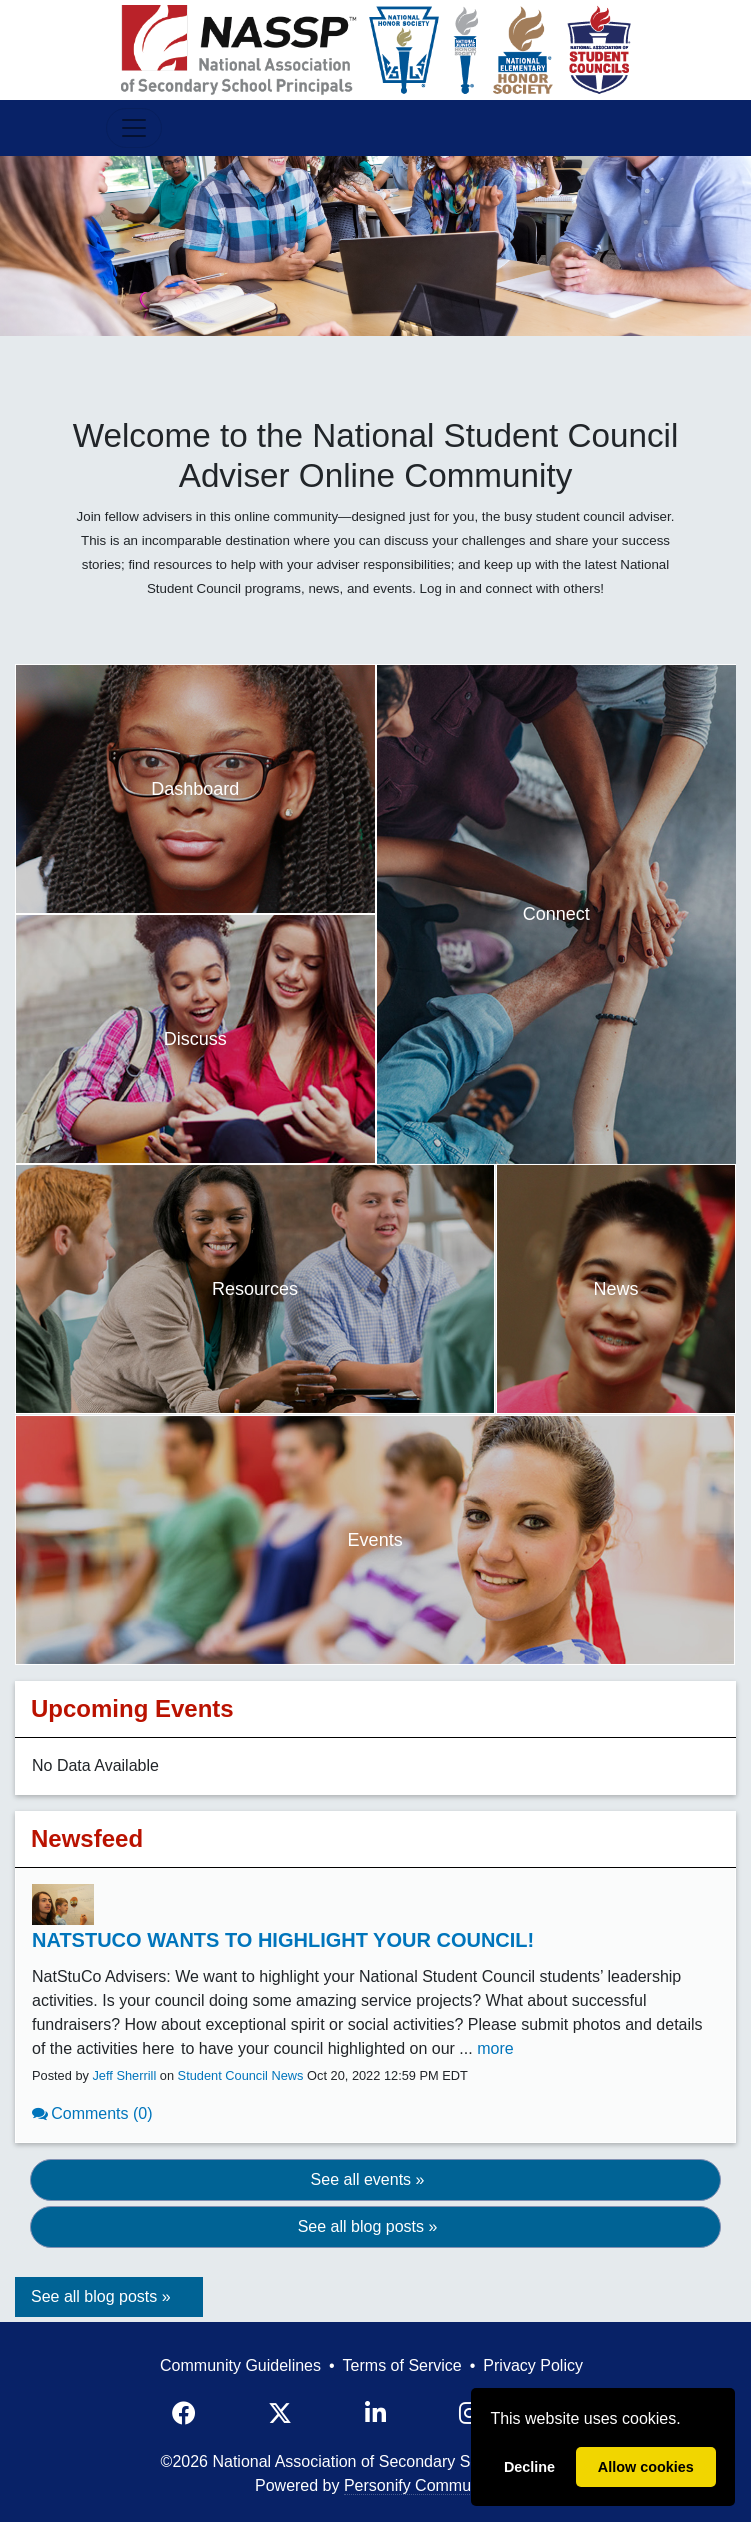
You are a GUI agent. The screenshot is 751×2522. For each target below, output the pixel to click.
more (495, 2048)
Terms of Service (402, 2365)
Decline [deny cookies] (529, 2467)
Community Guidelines (240, 2365)
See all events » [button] (368, 2179)
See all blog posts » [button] (368, 2226)
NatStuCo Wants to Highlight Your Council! (283, 1940)
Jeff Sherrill (124, 2075)
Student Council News (241, 2075)
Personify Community (420, 2485)
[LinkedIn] (375, 2414)
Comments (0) (101, 2113)
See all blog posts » (101, 2296)
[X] (280, 2414)
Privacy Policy (533, 2365)
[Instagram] (469, 2414)
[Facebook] (184, 2414)
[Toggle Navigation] (134, 128)
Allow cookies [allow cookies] (646, 2467)
